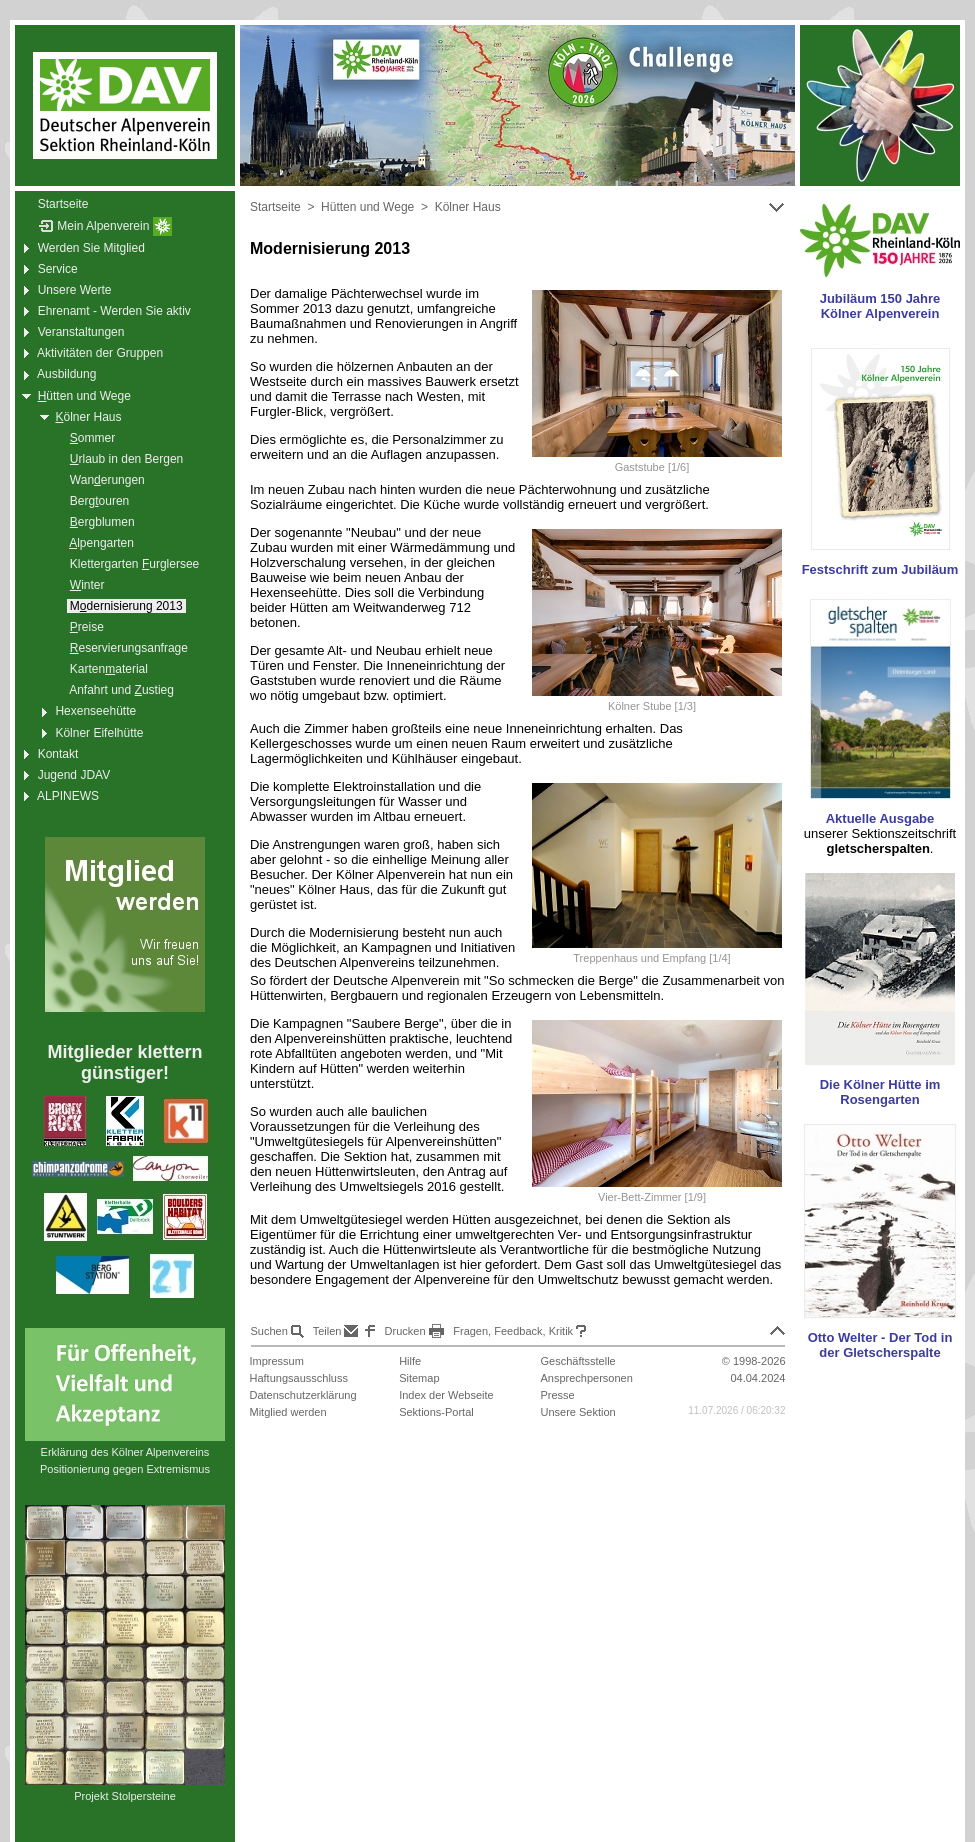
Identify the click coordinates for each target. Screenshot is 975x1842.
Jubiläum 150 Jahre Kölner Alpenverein (880, 306)
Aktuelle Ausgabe (880, 818)
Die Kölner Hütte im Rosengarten (880, 1092)
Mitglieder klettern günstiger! (124, 1062)
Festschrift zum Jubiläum (880, 569)
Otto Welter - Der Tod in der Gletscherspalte (880, 1345)
